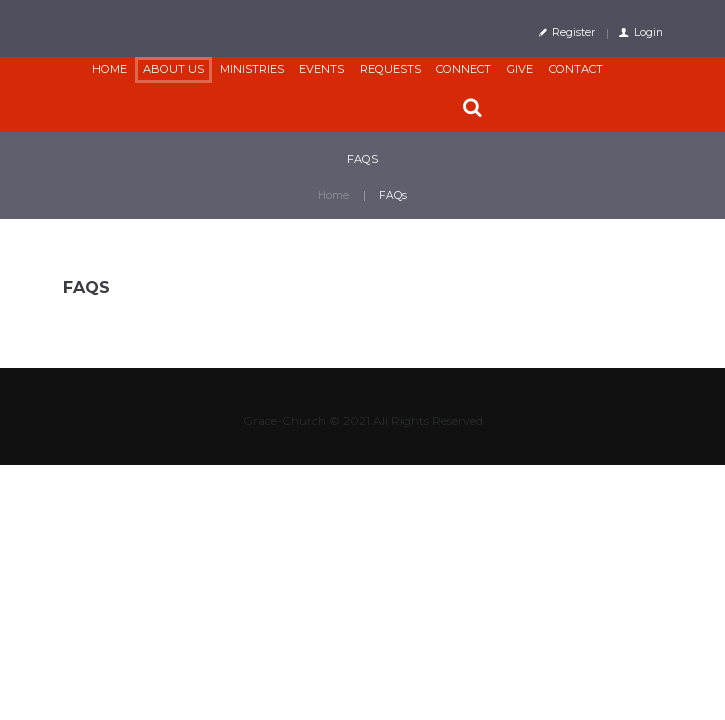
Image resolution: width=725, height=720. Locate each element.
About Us (173, 69)
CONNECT (463, 69)
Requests (390, 69)
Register (573, 32)
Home (109, 69)
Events (321, 69)
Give (520, 69)
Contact (576, 69)
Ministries (252, 69)
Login (648, 32)
